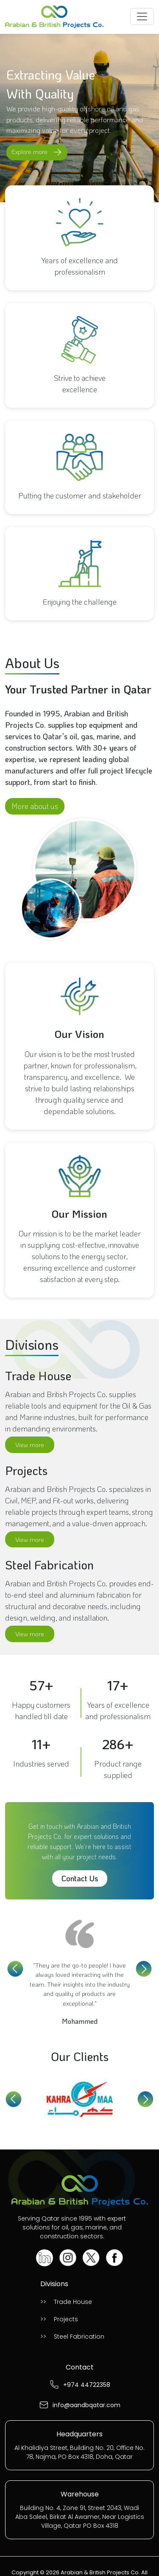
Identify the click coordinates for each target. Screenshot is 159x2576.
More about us (34, 806)
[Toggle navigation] (142, 16)
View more (29, 1444)
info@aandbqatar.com (86, 2405)
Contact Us (79, 1878)
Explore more (37, 152)
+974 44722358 (86, 2385)
